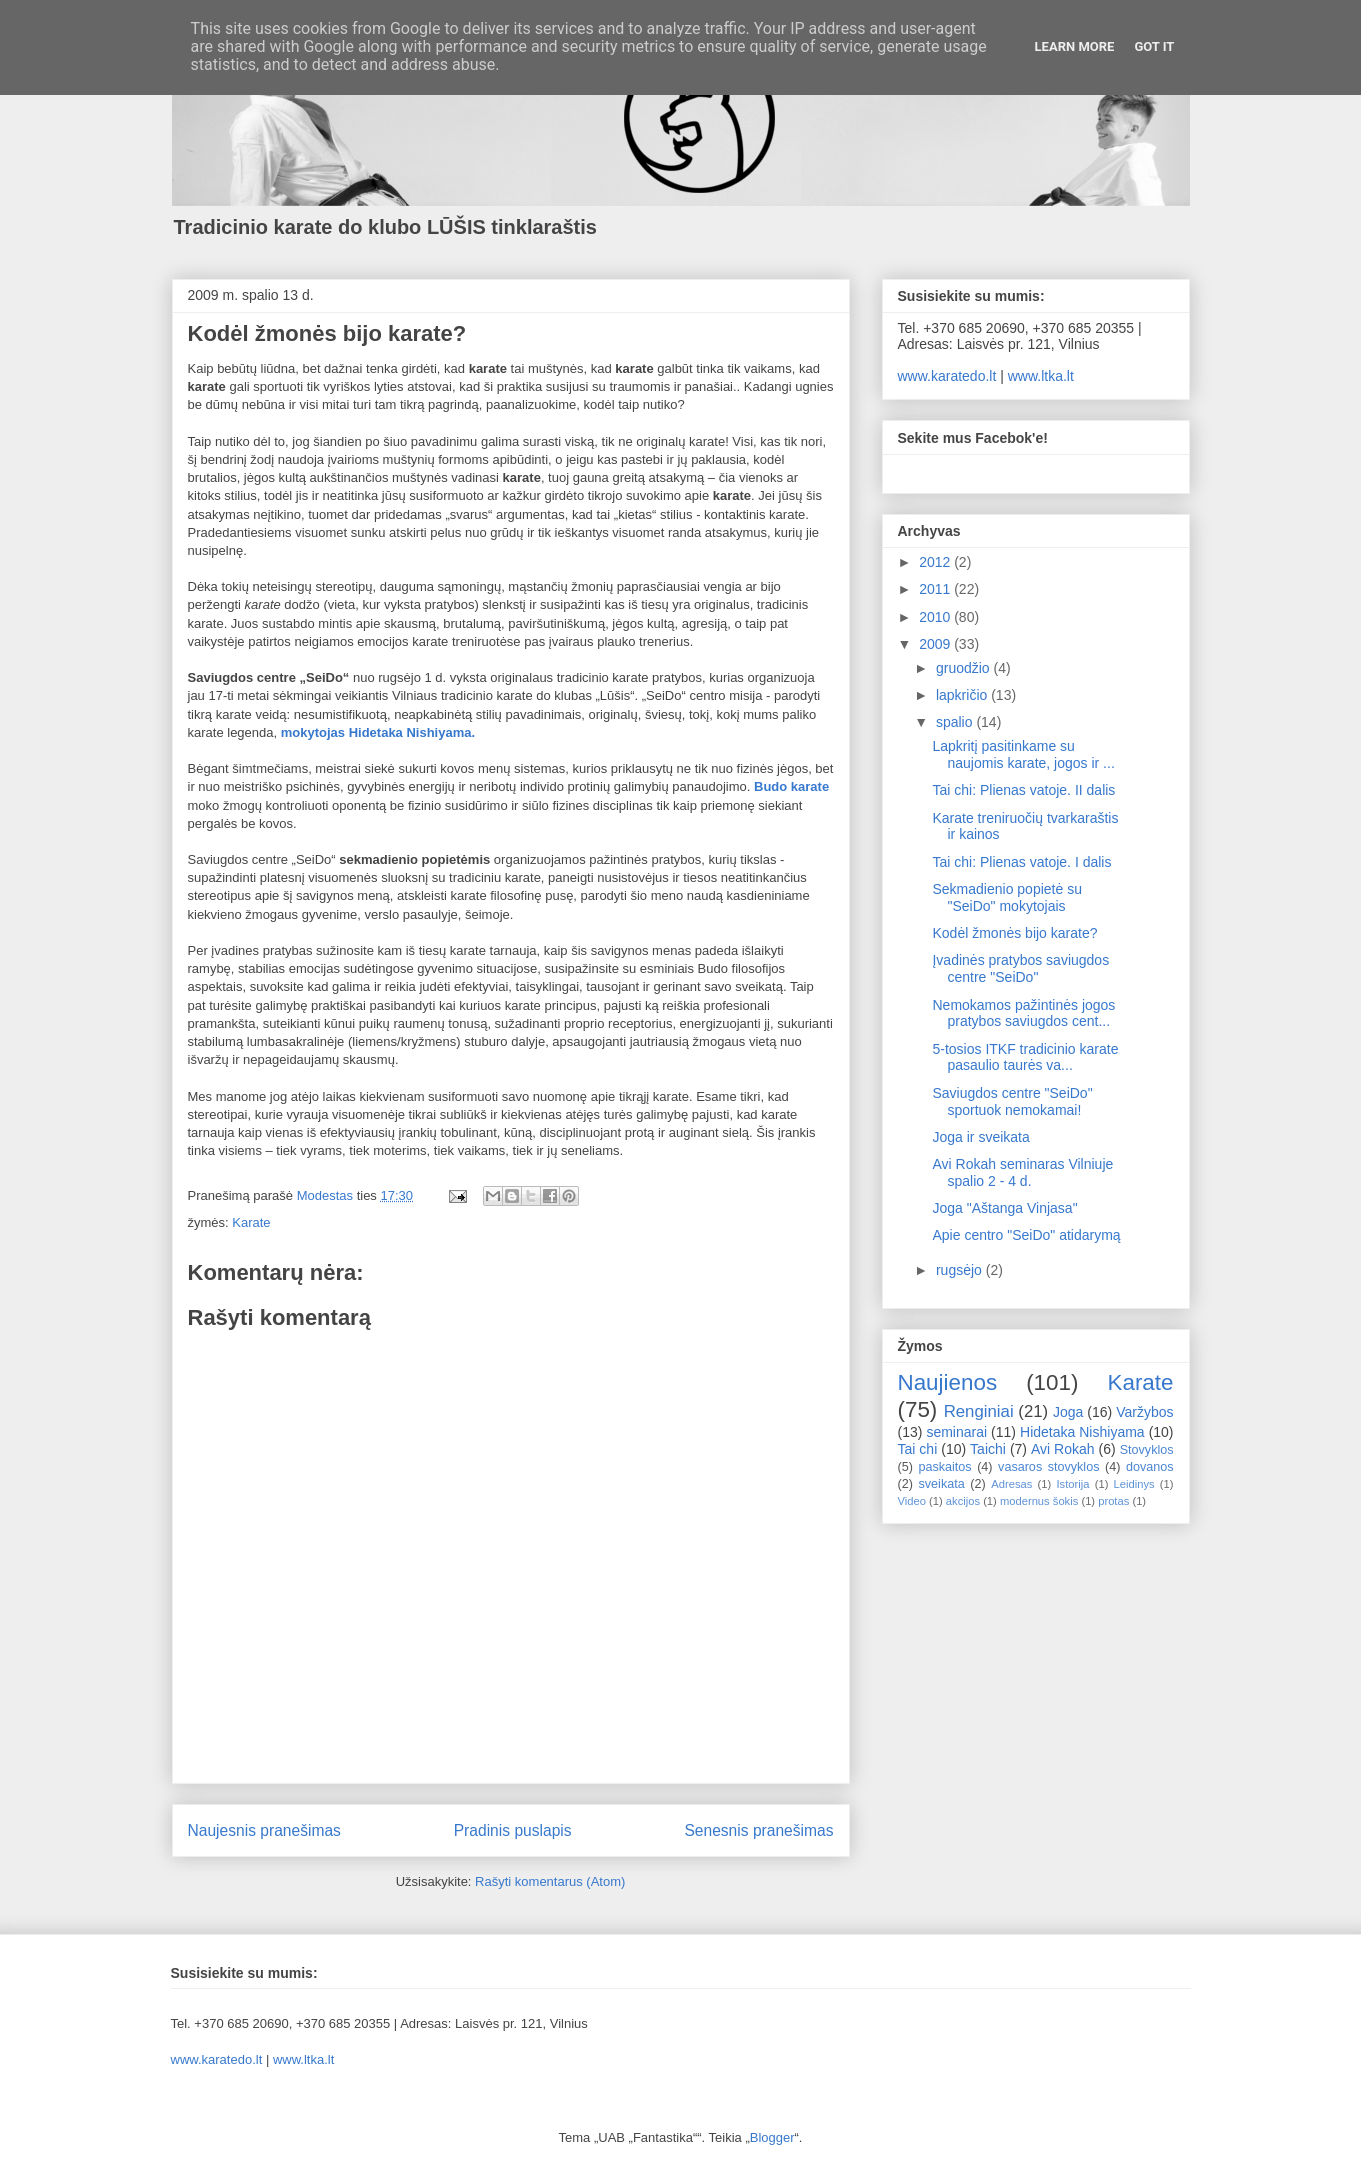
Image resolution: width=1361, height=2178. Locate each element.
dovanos (1150, 1467)
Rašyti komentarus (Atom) (550, 1881)
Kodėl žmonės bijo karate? (1014, 933)
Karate (251, 1222)
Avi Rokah (1063, 1449)
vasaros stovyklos (1048, 1467)
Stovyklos (1147, 1450)
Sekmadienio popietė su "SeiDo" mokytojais (1006, 897)
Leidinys (1134, 1484)
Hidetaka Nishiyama (1082, 1432)
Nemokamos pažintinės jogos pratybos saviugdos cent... (1023, 1013)
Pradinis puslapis (513, 1830)
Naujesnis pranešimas (264, 1830)
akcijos (963, 1501)
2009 (936, 644)
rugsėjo (961, 1270)
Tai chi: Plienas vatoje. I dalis (1021, 862)
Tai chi (918, 1449)
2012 (936, 562)
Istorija (1073, 1484)
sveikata (942, 1484)
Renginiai (979, 1411)
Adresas (1011, 1484)
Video (912, 1501)
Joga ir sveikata (980, 1137)
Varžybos (1144, 1412)
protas (1113, 1501)
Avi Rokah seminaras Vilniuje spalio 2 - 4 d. (1022, 1172)
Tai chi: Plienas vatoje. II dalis (1023, 790)
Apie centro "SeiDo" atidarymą (1026, 1235)
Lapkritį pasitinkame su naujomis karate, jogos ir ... (1023, 754)
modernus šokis (1039, 1501)
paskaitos (944, 1467)
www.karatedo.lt (947, 376)
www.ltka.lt (1041, 376)
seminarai (956, 1432)
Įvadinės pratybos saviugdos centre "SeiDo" (1020, 968)
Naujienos (948, 1382)
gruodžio (965, 668)
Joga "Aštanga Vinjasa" (1004, 1208)
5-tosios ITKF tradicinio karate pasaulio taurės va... (1025, 1057)
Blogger (772, 2137)
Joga (1068, 1412)
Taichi (988, 1449)
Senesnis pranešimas (758, 1830)
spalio (956, 722)
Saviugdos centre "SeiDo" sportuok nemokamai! (1012, 1101)
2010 (936, 617)
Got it (1154, 46)
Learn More (1075, 46)
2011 (936, 589)
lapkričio (963, 695)
